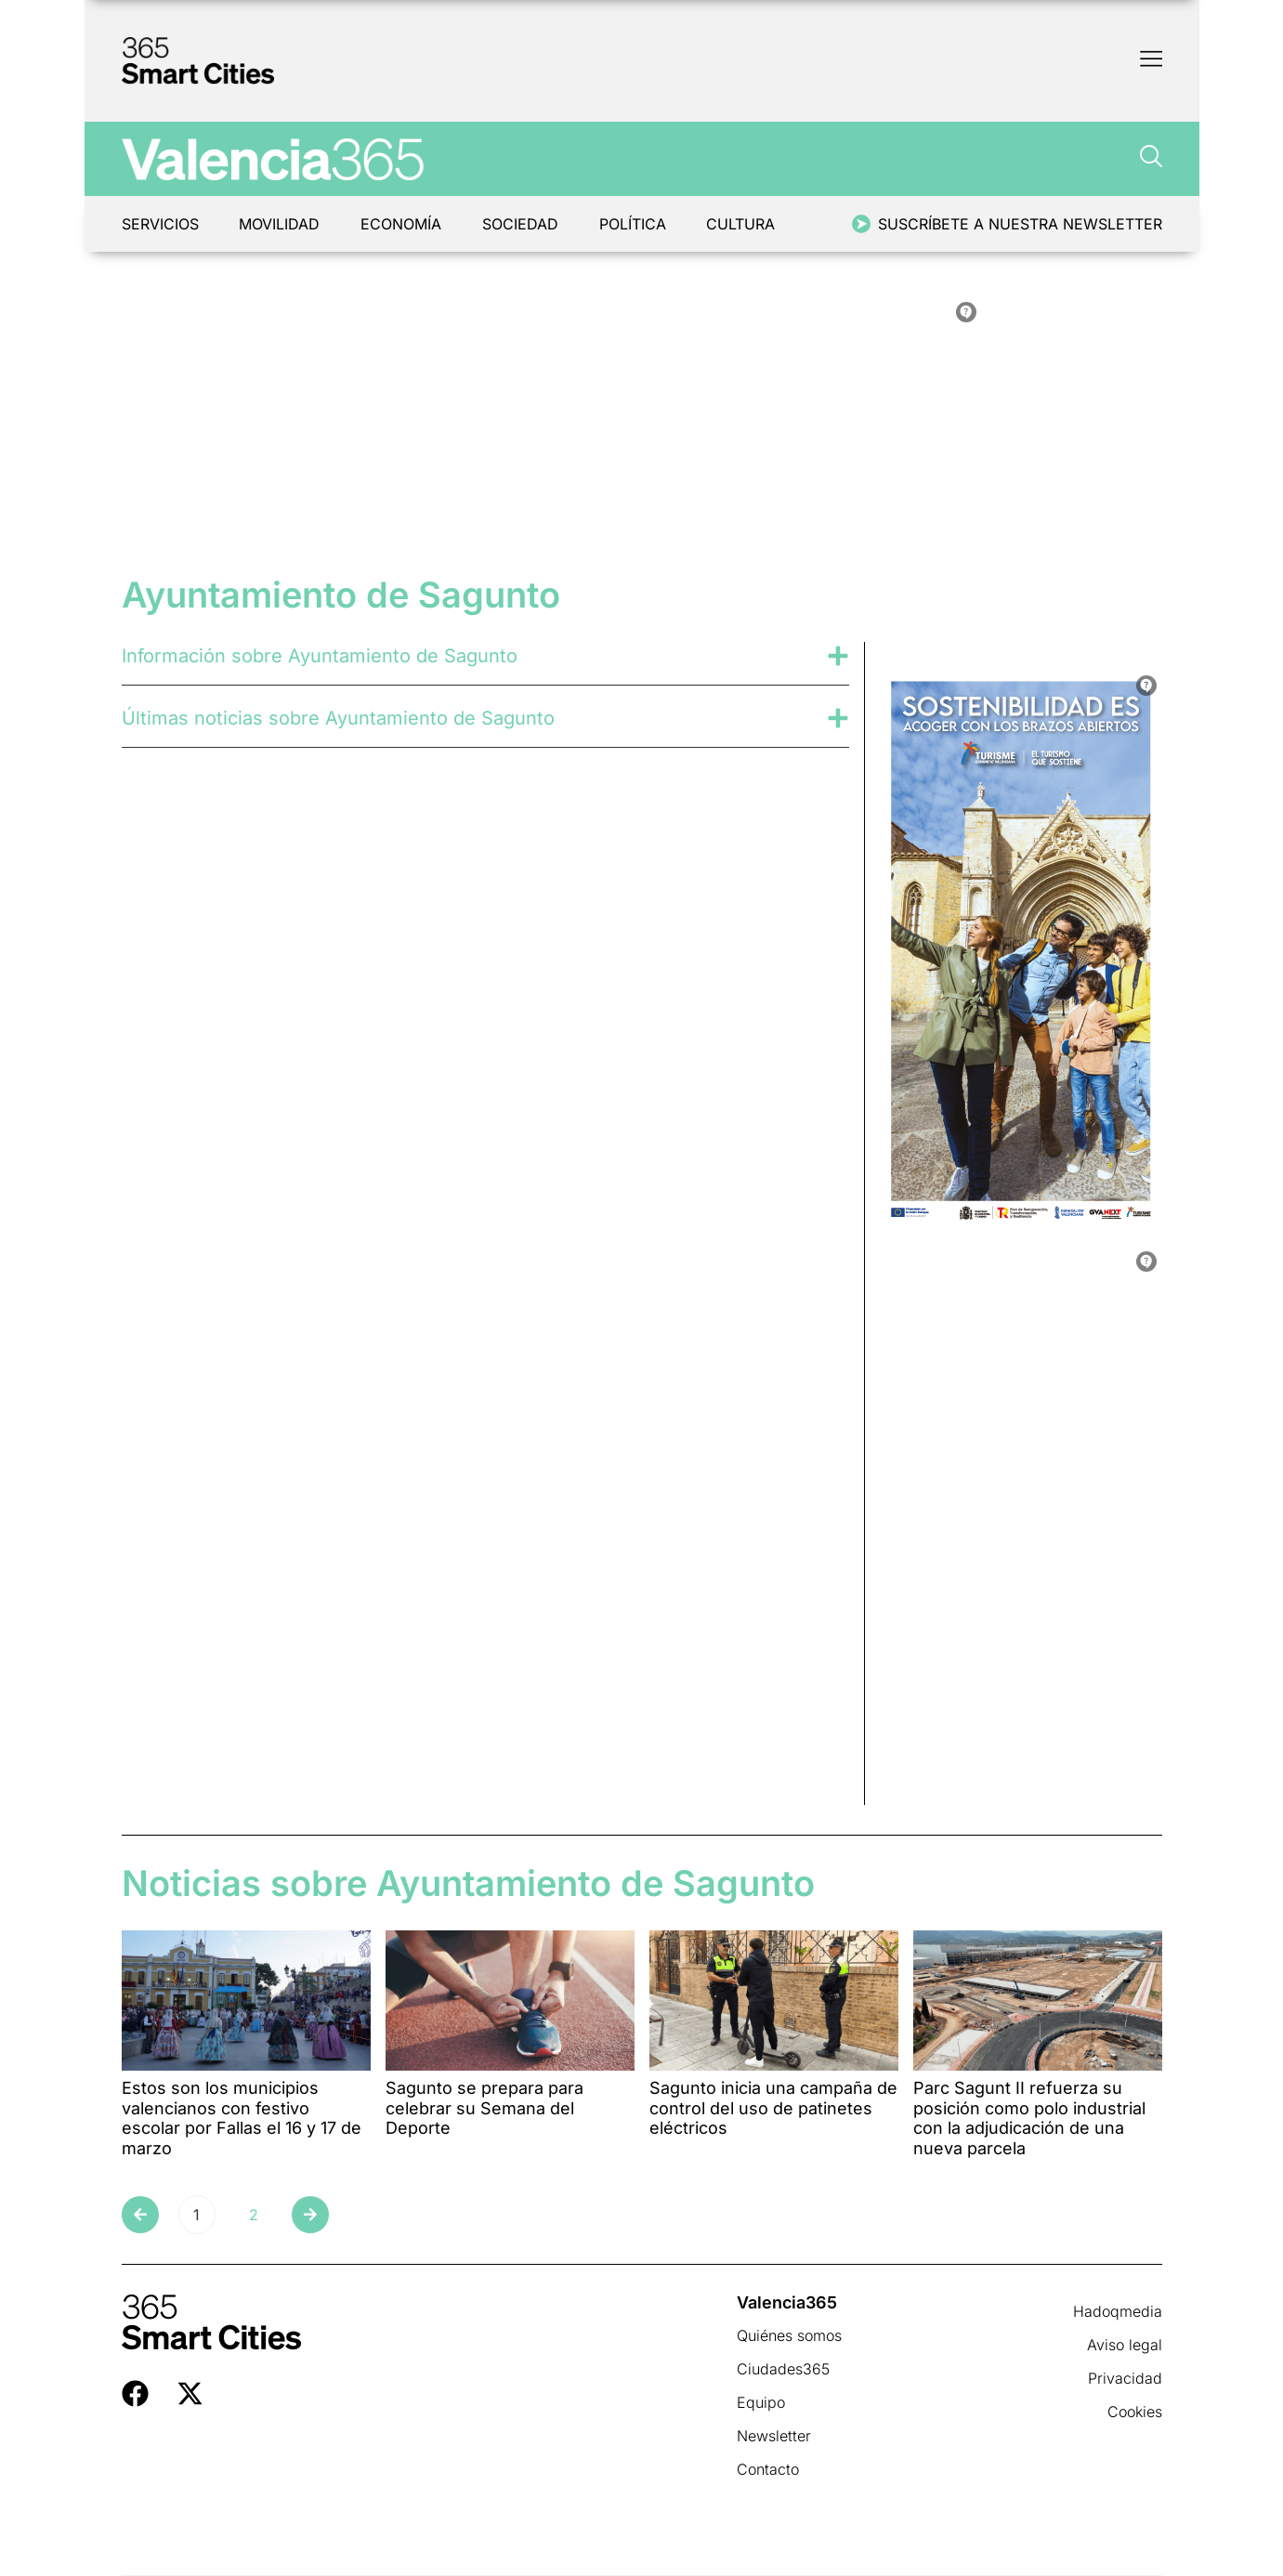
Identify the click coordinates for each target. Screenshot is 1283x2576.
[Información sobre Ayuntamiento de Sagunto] (838, 656)
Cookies (1134, 2411)
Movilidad (280, 224)
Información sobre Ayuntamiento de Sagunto (319, 656)
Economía (401, 224)
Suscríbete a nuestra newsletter (1020, 224)
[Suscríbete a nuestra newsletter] (861, 224)
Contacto (768, 2469)
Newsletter (774, 2435)
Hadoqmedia (1117, 2311)
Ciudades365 (783, 2369)
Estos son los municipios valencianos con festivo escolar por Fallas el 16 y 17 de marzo (241, 2118)
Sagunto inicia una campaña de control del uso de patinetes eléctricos (773, 2108)
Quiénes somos (789, 2335)
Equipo (761, 2402)
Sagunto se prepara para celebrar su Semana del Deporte (484, 2108)
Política (633, 224)
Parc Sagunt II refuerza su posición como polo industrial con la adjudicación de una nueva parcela (1029, 2118)
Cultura (742, 224)
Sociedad (521, 224)
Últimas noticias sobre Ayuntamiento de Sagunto (338, 718)
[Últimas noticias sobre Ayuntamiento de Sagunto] (838, 718)
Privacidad (1125, 2378)
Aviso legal (1124, 2344)
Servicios (160, 224)
